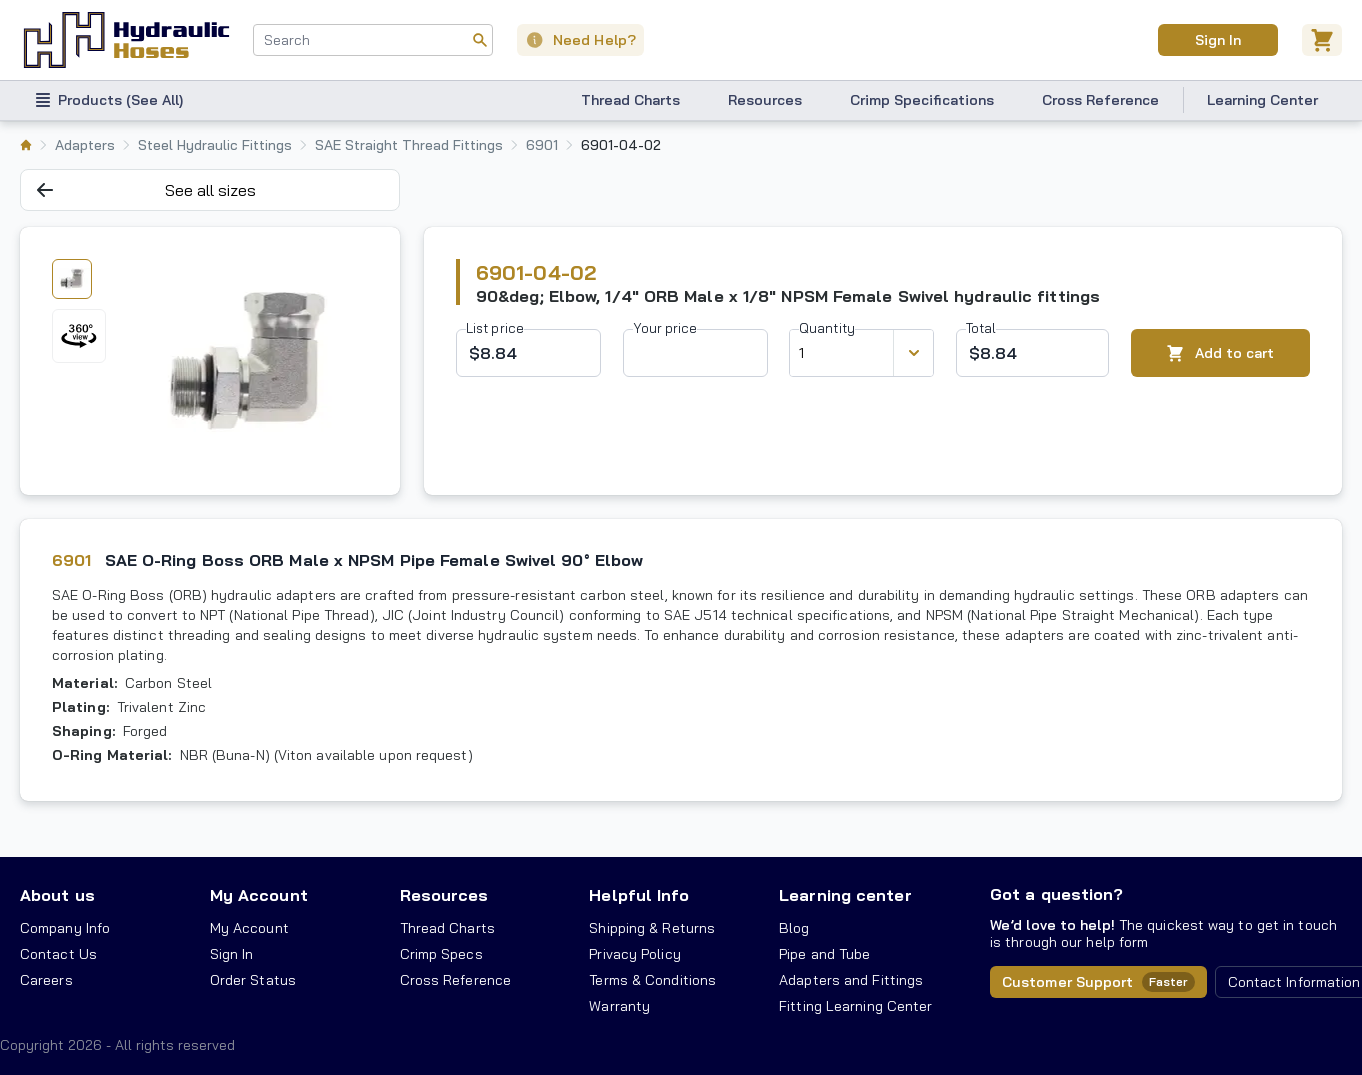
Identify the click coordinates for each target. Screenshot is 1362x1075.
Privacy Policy (634, 954)
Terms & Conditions (652, 980)
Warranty (619, 1006)
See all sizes (146, 190)
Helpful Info (639, 895)
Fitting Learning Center (855, 1006)
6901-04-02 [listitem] (621, 145)
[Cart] (1322, 40)
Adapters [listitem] (85, 145)
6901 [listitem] (542, 145)
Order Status (253, 980)
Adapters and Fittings (851, 980)
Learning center (845, 895)
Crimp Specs (441, 954)
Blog (794, 928)
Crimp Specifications (922, 100)
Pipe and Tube (824, 954)
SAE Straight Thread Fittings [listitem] (409, 145)
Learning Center (1262, 100)
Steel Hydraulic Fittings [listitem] (215, 145)
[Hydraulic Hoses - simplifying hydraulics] (126, 40)
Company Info (65, 928)
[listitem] (26, 145)
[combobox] (373, 40)
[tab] (72, 279)
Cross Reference (1100, 100)
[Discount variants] (913, 353)
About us (57, 895)
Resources (765, 100)
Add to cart (1220, 353)
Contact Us (58, 954)
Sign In (232, 954)
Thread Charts (630, 100)
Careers (46, 980)
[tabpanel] (247, 361)
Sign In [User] (1217, 40)
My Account (259, 895)
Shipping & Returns (652, 928)
